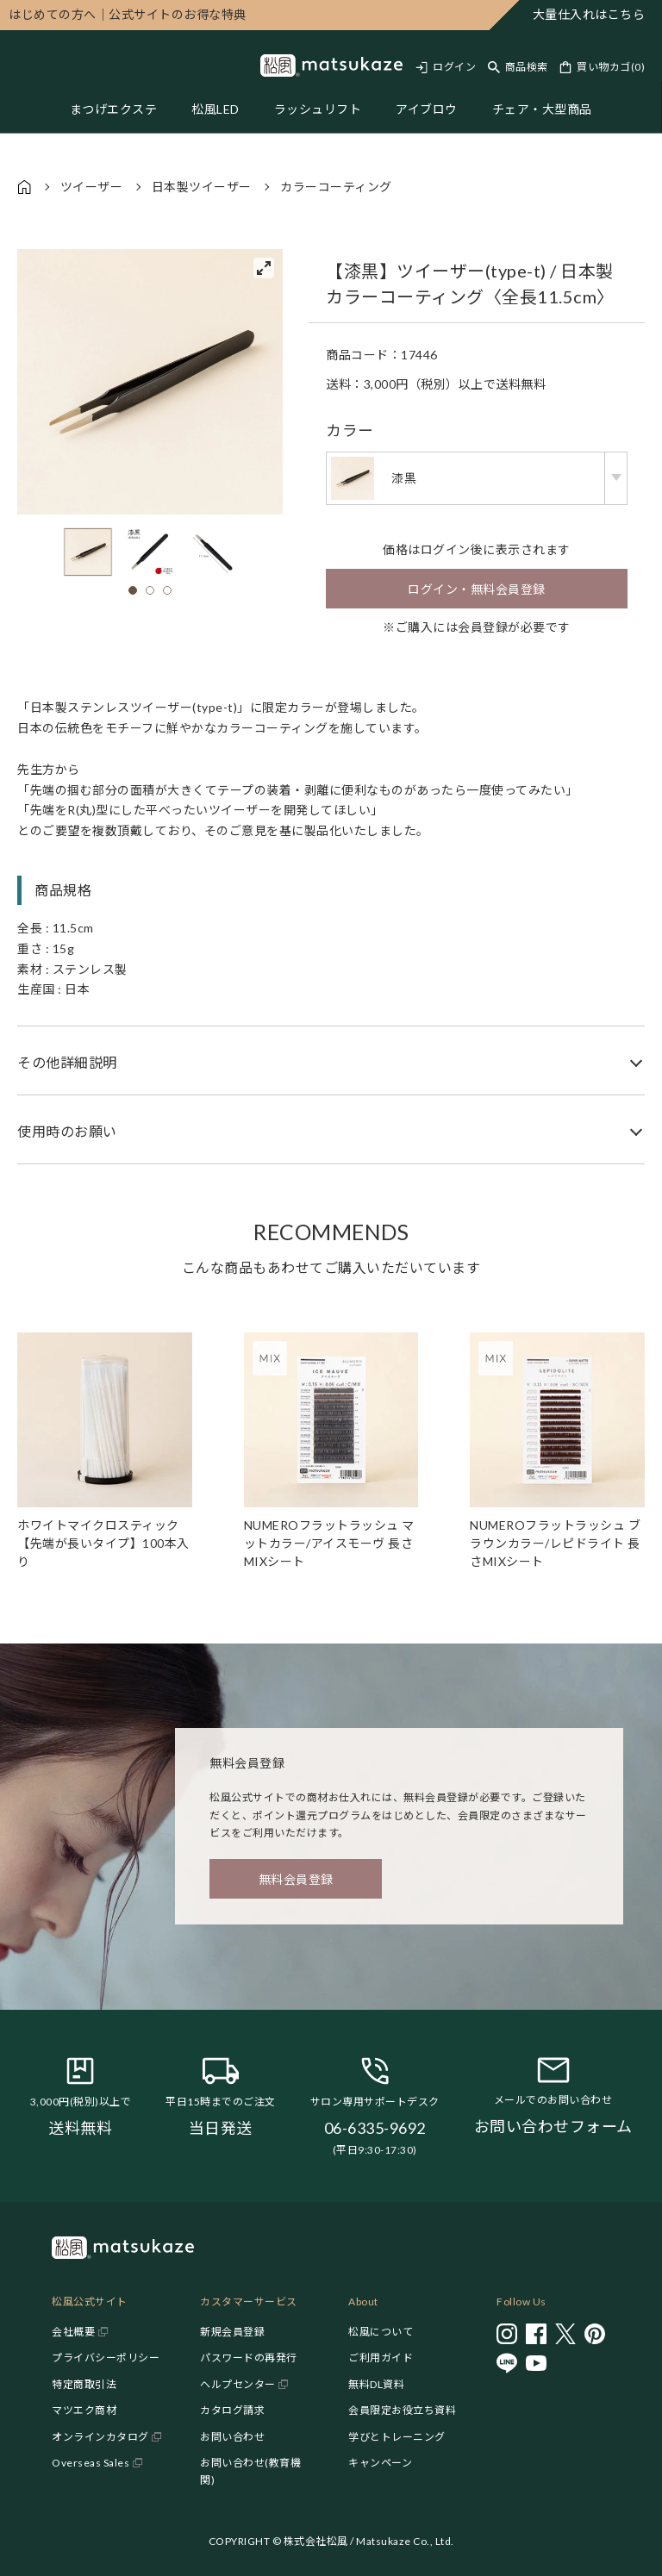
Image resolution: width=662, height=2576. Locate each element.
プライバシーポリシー (105, 2357)
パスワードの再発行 (248, 2357)
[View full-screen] (263, 268)
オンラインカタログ (100, 2436)
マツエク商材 (84, 2410)
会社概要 (73, 2331)
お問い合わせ (232, 2436)
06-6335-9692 (375, 2127)
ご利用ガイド (380, 2357)
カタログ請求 (232, 2410)
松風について (380, 2331)
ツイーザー (91, 186)
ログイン (454, 66)
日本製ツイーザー (202, 186)
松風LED (215, 109)
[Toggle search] (518, 66)
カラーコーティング (336, 186)
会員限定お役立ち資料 (402, 2410)
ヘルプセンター (238, 2384)
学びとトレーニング (397, 2436)
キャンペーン (380, 2462)
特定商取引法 (84, 2384)
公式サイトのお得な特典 (128, 14)
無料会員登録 (296, 1879)
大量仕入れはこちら (589, 14)
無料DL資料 (376, 2384)
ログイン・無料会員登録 (477, 589)
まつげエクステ (114, 109)
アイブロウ (427, 109)
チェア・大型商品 (542, 109)
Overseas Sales (90, 2462)
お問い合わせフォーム (553, 2126)
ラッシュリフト (318, 109)
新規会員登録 (232, 2331)
